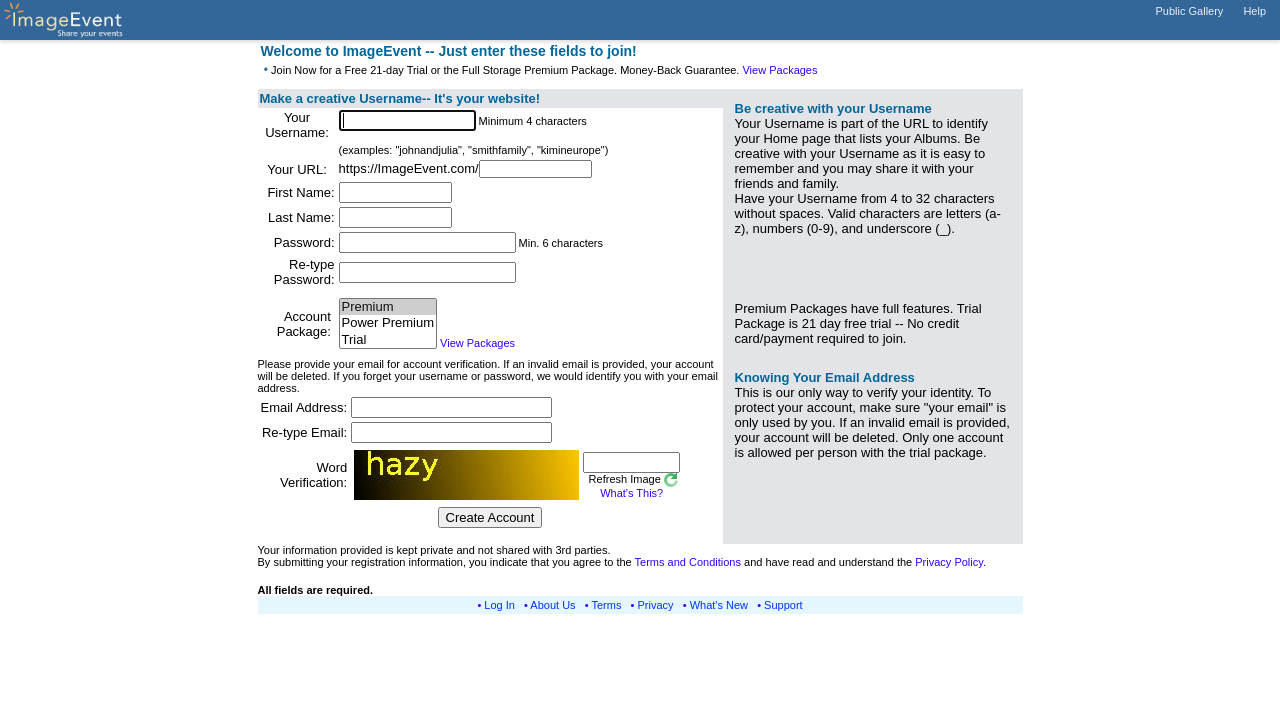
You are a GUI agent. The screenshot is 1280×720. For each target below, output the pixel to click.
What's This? (631, 493)
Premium (388, 307)
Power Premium (388, 323)
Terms (607, 605)
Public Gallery (1190, 11)
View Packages (779, 70)
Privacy (656, 605)
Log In (499, 605)
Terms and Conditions (688, 562)
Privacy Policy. (950, 562)
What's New (719, 605)
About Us (552, 605)
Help (1254, 11)
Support (783, 605)
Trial (388, 340)
